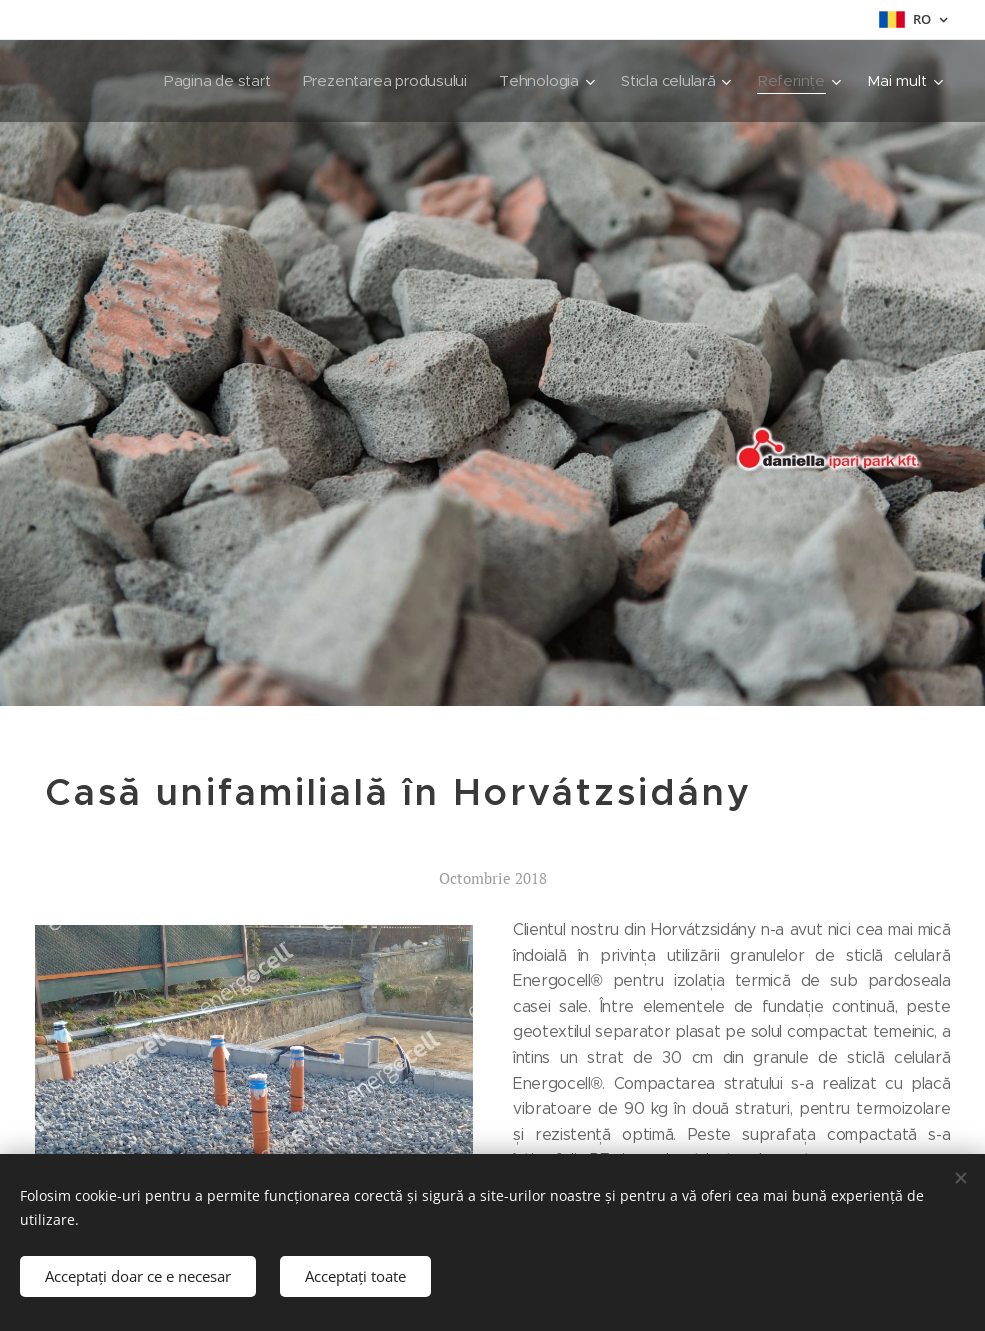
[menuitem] (209, 81)
